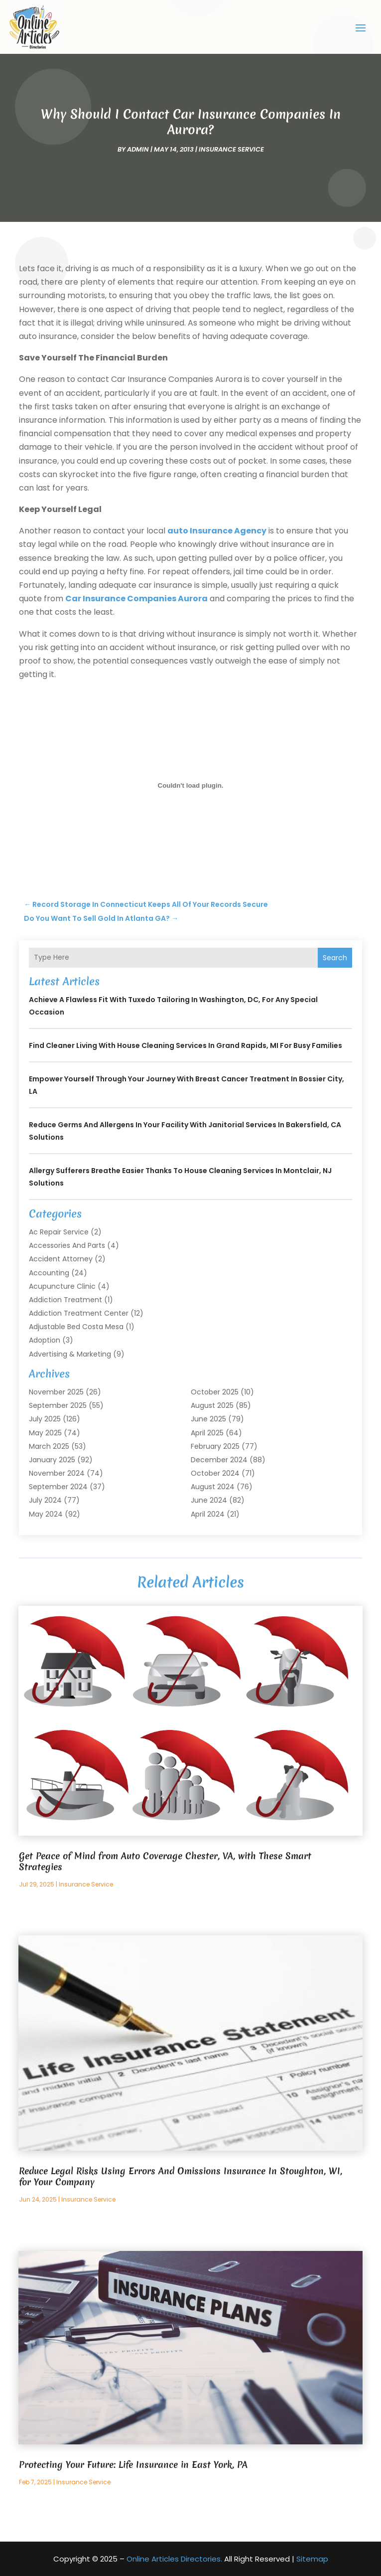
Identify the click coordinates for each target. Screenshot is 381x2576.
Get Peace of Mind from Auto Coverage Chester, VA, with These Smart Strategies (165, 1861)
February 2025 (215, 1446)
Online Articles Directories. (174, 2559)
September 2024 (58, 1487)
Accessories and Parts (67, 1245)
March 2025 (49, 1446)
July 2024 (45, 1500)
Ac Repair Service (59, 1232)
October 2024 (215, 1473)
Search (335, 958)
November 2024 (57, 1473)
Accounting (49, 1273)
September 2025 (58, 1405)
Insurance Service (231, 149)
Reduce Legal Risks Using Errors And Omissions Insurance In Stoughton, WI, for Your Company (180, 2176)
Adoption (44, 1340)
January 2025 (52, 1460)
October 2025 (215, 1392)
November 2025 (56, 1392)
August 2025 (212, 1405)
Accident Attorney (61, 1259)
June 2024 (209, 1500)
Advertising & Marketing (70, 1354)
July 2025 (45, 1419)
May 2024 (46, 1514)
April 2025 (207, 1433)
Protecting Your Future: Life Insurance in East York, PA (133, 2464)
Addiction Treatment (65, 1300)
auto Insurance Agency (216, 530)
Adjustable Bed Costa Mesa (76, 1327)
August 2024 (213, 1487)
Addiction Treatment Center (78, 1313)
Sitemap (312, 2559)
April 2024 (208, 1514)
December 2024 (219, 1460)
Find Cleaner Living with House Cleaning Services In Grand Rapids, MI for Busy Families (185, 1045)
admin (138, 149)
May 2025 (45, 1433)
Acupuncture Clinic (62, 1286)
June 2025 (208, 1419)
